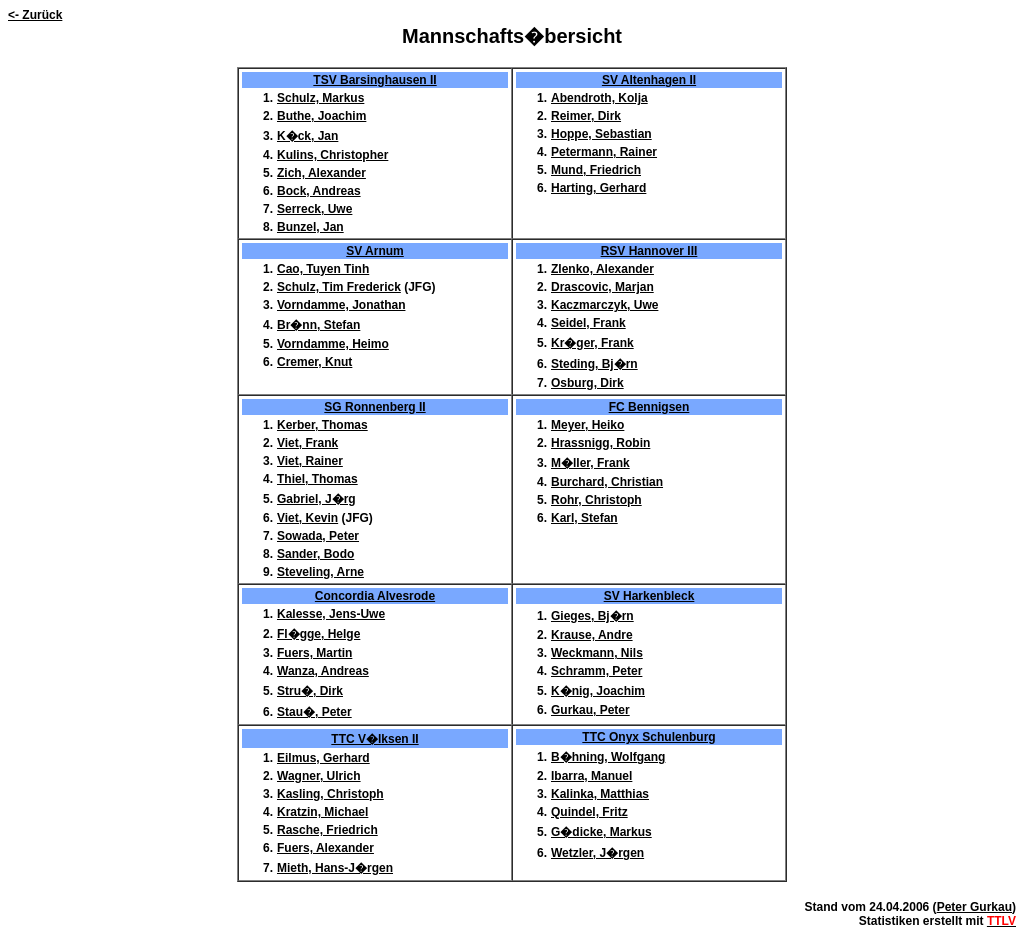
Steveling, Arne (320, 572)
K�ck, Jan (307, 136)
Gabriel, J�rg (316, 499)
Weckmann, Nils (597, 653)
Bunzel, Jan (310, 227)
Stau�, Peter (314, 712)
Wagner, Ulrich (319, 776)
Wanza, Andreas (323, 671)
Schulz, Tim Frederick (339, 287)
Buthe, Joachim (321, 116)
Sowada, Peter (318, 536)
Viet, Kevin (307, 518)
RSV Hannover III (649, 251)
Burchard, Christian (607, 482)
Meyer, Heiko (587, 425)
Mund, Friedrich (596, 170)
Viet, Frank (307, 443)
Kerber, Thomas (322, 425)
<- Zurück (35, 15)
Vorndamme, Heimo (333, 344)
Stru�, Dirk (310, 691)
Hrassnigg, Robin (600, 443)
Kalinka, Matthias (600, 794)
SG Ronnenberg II (374, 407)
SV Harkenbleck (649, 596)
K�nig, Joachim (598, 691)
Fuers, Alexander (325, 848)
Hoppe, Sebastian (601, 134)
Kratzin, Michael (322, 812)
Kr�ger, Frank (592, 343)
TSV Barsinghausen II (374, 80)
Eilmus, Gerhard (323, 758)
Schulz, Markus (320, 98)
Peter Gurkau (974, 907)
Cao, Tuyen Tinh (323, 269)
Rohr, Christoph (596, 500)
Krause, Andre (592, 635)
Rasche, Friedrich (327, 830)
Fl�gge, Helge (318, 634)
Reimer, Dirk (586, 116)
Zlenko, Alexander (602, 269)
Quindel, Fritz (589, 812)
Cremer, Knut (314, 362)
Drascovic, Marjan (602, 287)
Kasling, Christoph (330, 794)
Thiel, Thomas (317, 479)
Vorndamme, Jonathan (341, 305)
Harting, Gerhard (598, 188)
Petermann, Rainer (604, 152)
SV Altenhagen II (649, 80)
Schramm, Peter (596, 671)
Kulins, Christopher (332, 155)
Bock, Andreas (319, 191)
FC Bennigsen (649, 407)
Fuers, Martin (314, 653)
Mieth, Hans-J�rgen (335, 868)
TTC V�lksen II (374, 739)
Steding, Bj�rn (594, 364)
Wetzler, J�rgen (597, 853)
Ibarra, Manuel (591, 776)
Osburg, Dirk (587, 383)
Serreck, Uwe (314, 209)
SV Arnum (375, 251)
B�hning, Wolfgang (608, 757)
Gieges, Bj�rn (592, 616)
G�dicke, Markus (601, 832)
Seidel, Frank (588, 323)
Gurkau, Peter (590, 710)
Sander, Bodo (315, 554)
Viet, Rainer (310, 461)
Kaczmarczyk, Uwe (604, 305)
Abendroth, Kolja (599, 98)
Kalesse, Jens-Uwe (331, 614)
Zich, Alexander (321, 173)
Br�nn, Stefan (318, 325)
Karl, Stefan (584, 518)
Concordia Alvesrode (375, 596)
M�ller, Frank (590, 463)
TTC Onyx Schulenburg (648, 737)
